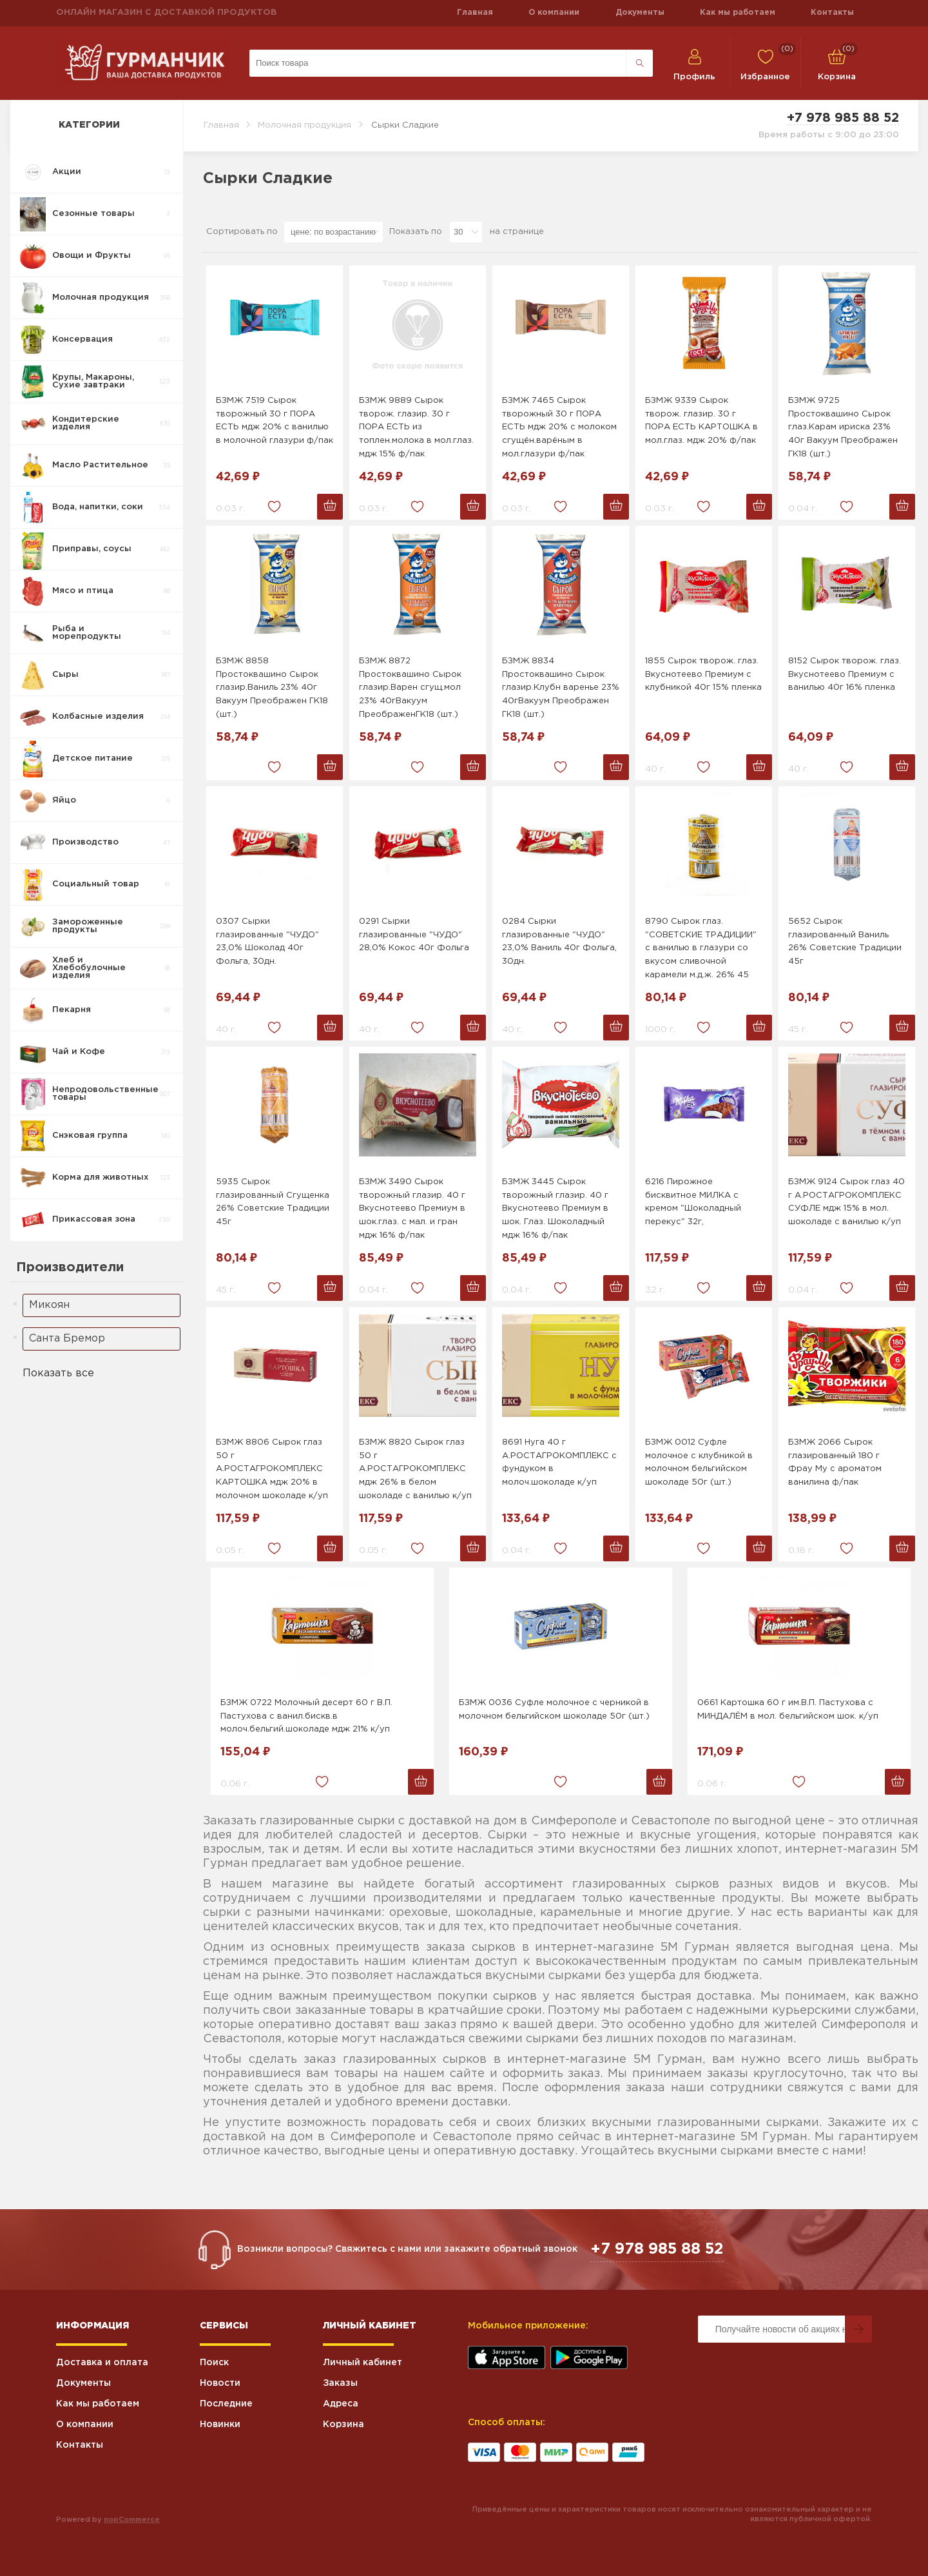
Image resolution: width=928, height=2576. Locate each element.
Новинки (220, 2424)
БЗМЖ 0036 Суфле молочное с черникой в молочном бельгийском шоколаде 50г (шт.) (554, 1709)
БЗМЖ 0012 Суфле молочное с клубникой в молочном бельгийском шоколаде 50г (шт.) (699, 1462)
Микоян (49, 1305)
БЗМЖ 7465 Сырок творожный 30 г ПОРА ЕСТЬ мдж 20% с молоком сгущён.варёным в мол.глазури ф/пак (559, 427)
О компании (553, 12)
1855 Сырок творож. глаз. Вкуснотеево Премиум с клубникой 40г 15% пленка (703, 675)
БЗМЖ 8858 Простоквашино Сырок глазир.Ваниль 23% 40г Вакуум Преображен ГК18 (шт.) (272, 688)
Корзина (343, 2424)
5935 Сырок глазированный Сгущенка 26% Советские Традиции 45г (272, 1201)
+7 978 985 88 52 (843, 118)
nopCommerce (132, 2520)
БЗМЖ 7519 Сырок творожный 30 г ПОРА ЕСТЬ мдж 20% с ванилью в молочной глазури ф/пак (274, 420)
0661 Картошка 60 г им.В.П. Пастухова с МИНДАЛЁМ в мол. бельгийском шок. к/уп (787, 1709)
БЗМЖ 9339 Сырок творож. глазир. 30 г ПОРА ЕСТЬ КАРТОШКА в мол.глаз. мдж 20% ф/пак (701, 420)
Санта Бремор (67, 1338)
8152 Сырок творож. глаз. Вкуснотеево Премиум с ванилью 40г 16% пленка (844, 675)
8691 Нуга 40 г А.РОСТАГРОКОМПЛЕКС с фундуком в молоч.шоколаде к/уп (559, 1462)
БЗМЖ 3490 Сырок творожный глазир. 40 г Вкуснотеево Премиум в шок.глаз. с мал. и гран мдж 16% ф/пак (412, 1208)
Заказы (340, 2383)
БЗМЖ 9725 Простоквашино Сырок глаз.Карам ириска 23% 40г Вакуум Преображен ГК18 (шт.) (843, 427)
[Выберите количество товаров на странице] (466, 232)
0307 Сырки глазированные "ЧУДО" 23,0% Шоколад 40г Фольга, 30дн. (267, 941)
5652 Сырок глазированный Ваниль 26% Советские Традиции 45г (845, 941)
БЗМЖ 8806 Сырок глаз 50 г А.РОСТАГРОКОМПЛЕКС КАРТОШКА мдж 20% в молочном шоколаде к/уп (272, 1469)
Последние (226, 2404)
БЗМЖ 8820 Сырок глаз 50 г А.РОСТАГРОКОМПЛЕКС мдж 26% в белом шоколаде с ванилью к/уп (415, 1469)
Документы (639, 12)
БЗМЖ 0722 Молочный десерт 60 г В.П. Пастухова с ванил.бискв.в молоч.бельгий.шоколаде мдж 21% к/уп (306, 1716)
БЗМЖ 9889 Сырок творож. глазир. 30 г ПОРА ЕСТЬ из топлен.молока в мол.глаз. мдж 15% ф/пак (416, 427)
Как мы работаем (737, 12)
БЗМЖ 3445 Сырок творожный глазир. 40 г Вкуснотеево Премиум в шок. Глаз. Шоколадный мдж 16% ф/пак (555, 1208)
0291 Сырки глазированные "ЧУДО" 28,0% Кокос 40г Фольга (414, 935)
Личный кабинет (362, 2362)
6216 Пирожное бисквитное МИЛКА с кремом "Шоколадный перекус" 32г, (693, 1201)
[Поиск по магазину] (437, 63)
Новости (220, 2383)
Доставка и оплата (102, 2362)
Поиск (214, 2362)
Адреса (340, 2404)
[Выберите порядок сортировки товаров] (333, 232)
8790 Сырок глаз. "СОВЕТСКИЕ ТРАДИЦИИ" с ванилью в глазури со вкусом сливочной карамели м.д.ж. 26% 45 (701, 948)
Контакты (832, 12)
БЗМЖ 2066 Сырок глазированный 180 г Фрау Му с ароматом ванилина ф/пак (835, 1462)
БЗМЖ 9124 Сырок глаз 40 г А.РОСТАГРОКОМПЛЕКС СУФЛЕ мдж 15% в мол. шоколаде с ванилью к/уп (846, 1201)
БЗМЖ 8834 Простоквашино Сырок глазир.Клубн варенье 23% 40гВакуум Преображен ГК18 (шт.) (560, 688)
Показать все (58, 1373)
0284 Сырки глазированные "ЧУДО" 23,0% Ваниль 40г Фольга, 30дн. (559, 941)
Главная (475, 12)
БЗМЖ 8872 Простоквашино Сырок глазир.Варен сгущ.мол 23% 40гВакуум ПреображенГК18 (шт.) (410, 688)
